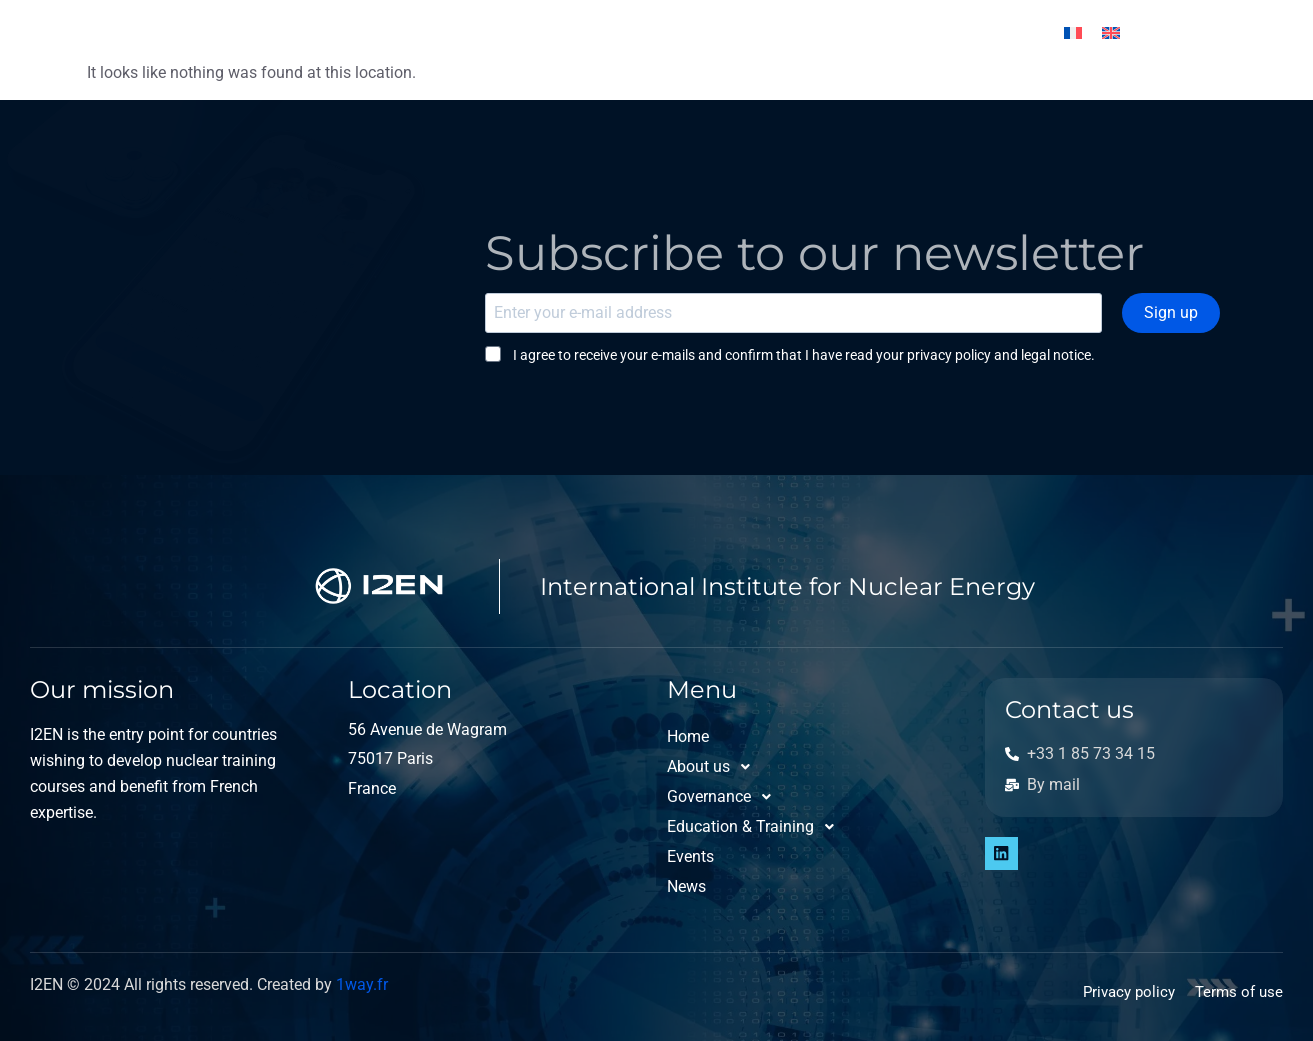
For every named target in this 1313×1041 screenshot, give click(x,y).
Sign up (1179, 312)
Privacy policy (1129, 992)
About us (314, 32)
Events (809, 32)
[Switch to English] (1111, 33)
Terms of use (1239, 992)
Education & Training (648, 32)
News (899, 32)
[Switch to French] (1073, 33)
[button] (314, 33)
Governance (458, 32)
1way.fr (362, 984)
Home (203, 32)
